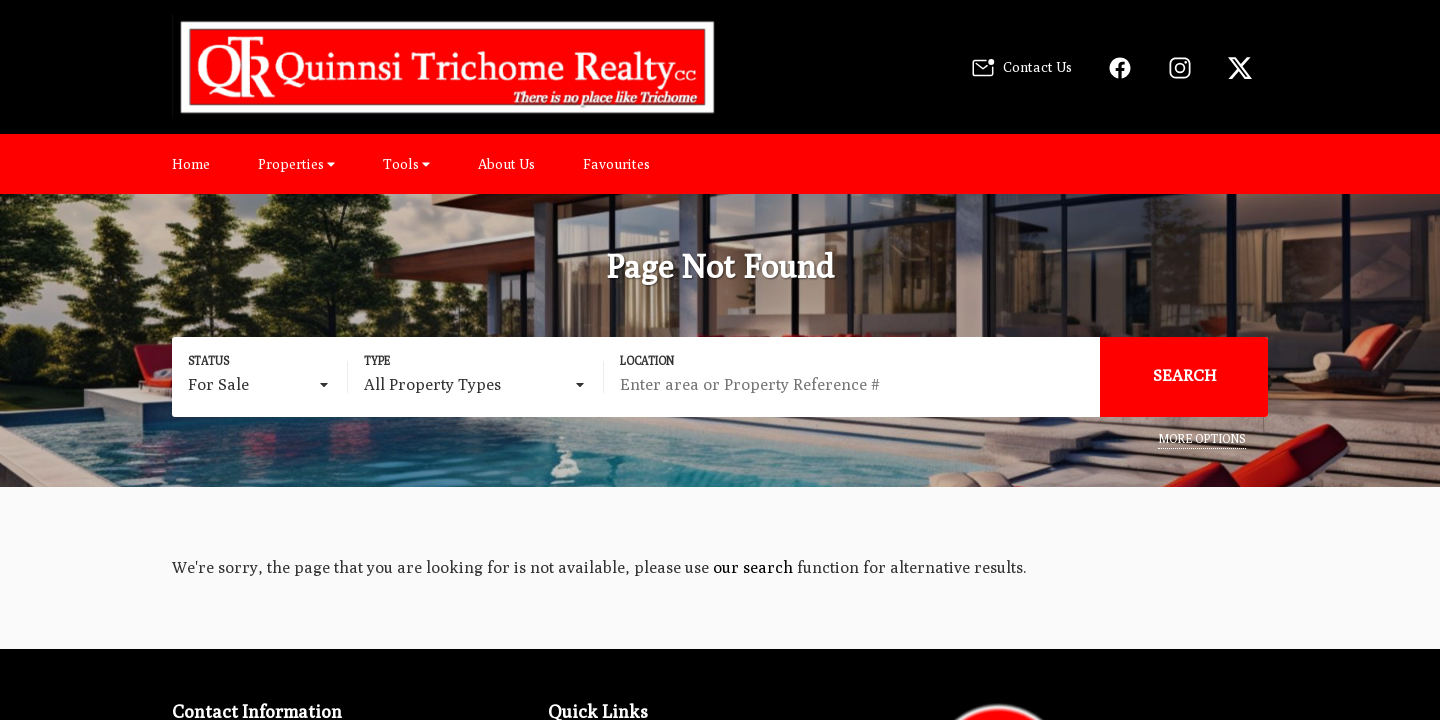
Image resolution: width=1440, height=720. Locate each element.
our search (753, 567)
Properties (296, 164)
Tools (406, 164)
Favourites (616, 164)
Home (191, 164)
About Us (506, 164)
